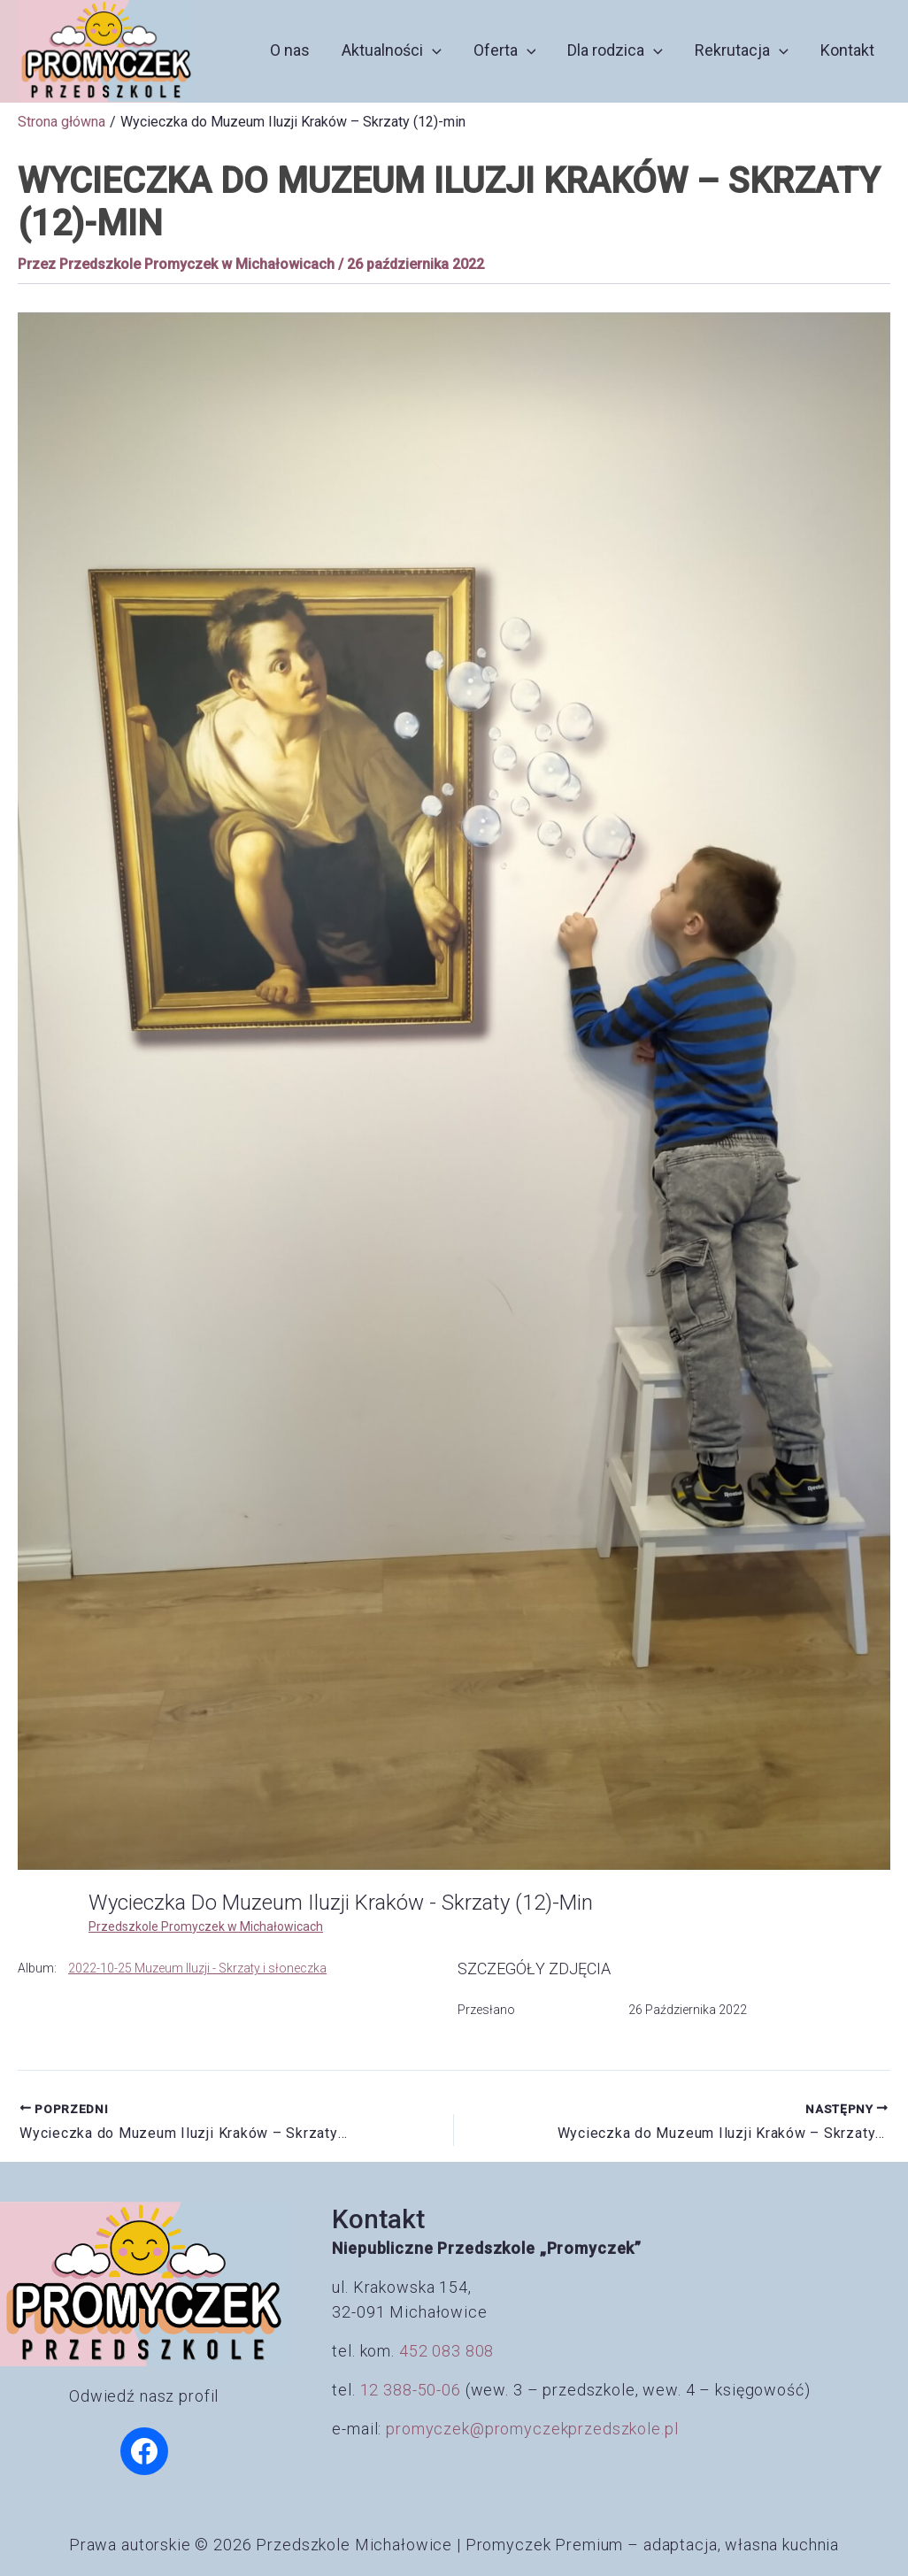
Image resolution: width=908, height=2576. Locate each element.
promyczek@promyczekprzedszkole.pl (532, 2428)
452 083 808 (446, 2350)
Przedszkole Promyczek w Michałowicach (205, 1926)
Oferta (504, 50)
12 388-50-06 (410, 2389)
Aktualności (392, 50)
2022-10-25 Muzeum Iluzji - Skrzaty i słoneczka (197, 1968)
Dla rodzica (615, 50)
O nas (290, 50)
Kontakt (847, 50)
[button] (432, 50)
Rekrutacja (742, 50)
